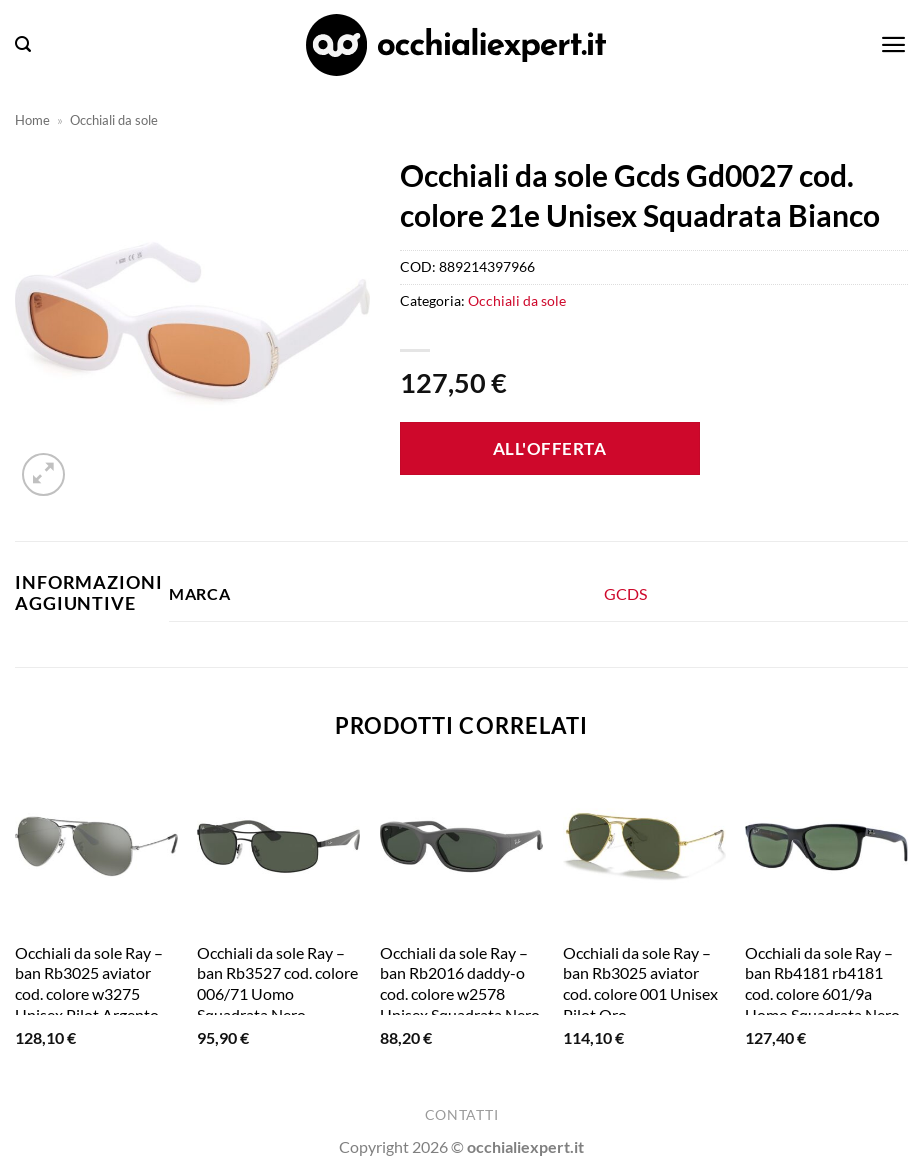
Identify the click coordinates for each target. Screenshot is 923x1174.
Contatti (461, 1115)
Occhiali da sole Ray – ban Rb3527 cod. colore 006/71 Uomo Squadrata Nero (277, 983)
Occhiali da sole (114, 120)
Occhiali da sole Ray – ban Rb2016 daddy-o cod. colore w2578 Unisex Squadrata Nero (460, 983)
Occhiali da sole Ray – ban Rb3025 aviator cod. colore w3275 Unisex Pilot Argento (89, 983)
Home (32, 120)
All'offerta (550, 448)
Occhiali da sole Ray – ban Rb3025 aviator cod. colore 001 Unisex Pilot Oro (640, 983)
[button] (23, 44)
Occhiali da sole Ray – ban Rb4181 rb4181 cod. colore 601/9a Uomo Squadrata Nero (822, 983)
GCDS (625, 593)
